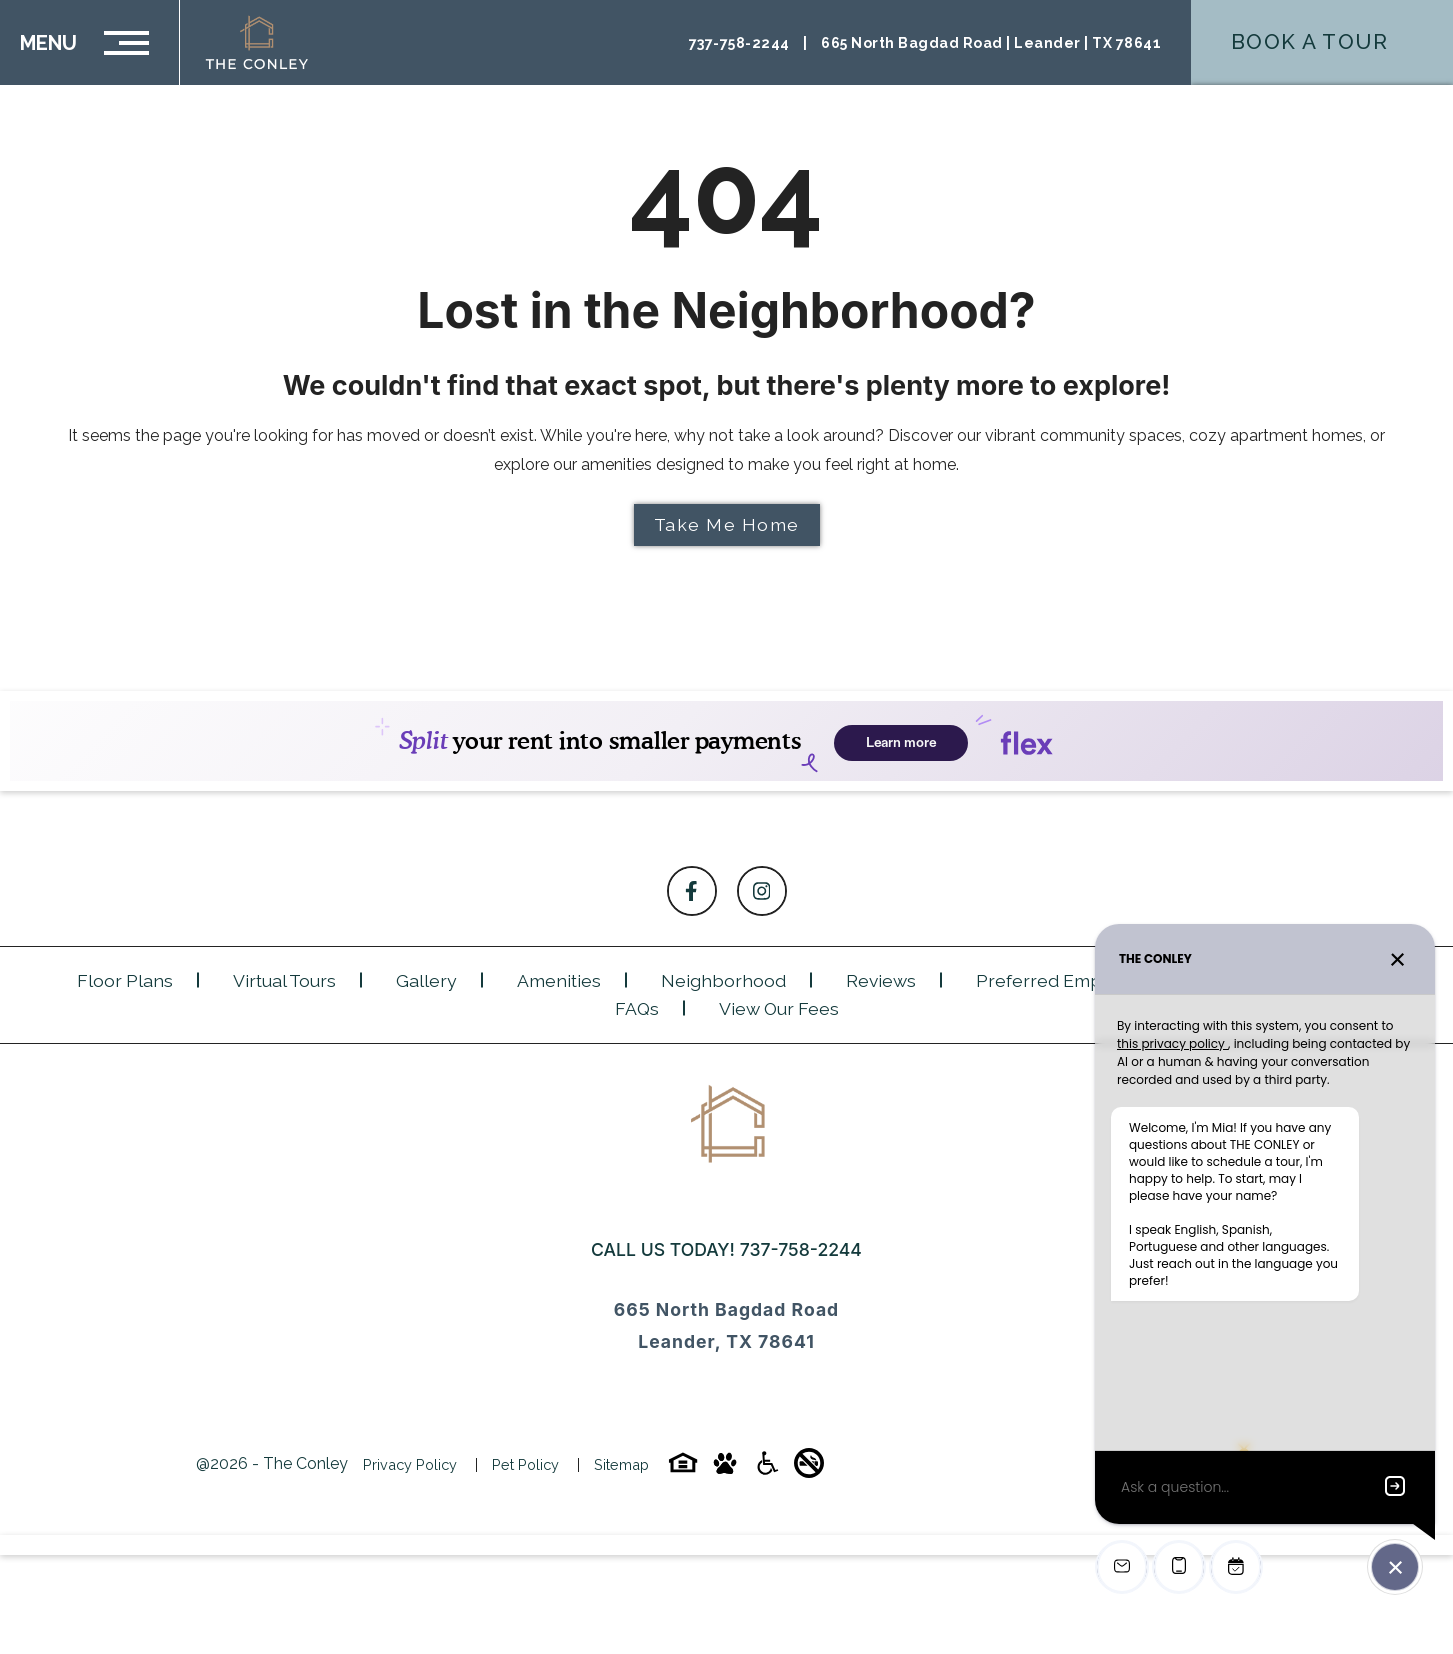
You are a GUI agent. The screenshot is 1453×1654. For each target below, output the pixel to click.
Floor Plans (125, 980)
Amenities (559, 980)
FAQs (637, 1008)
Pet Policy (525, 1464)
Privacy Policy (410, 1464)
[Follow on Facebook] (692, 891)
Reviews (881, 980)
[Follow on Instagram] (762, 891)
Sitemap (621, 1464)
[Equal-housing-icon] (683, 1469)
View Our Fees (779, 1008)
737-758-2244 (801, 1249)
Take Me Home (727, 524)
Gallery (426, 980)
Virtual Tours (284, 980)
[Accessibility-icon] (767, 1469)
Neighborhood (723, 980)
